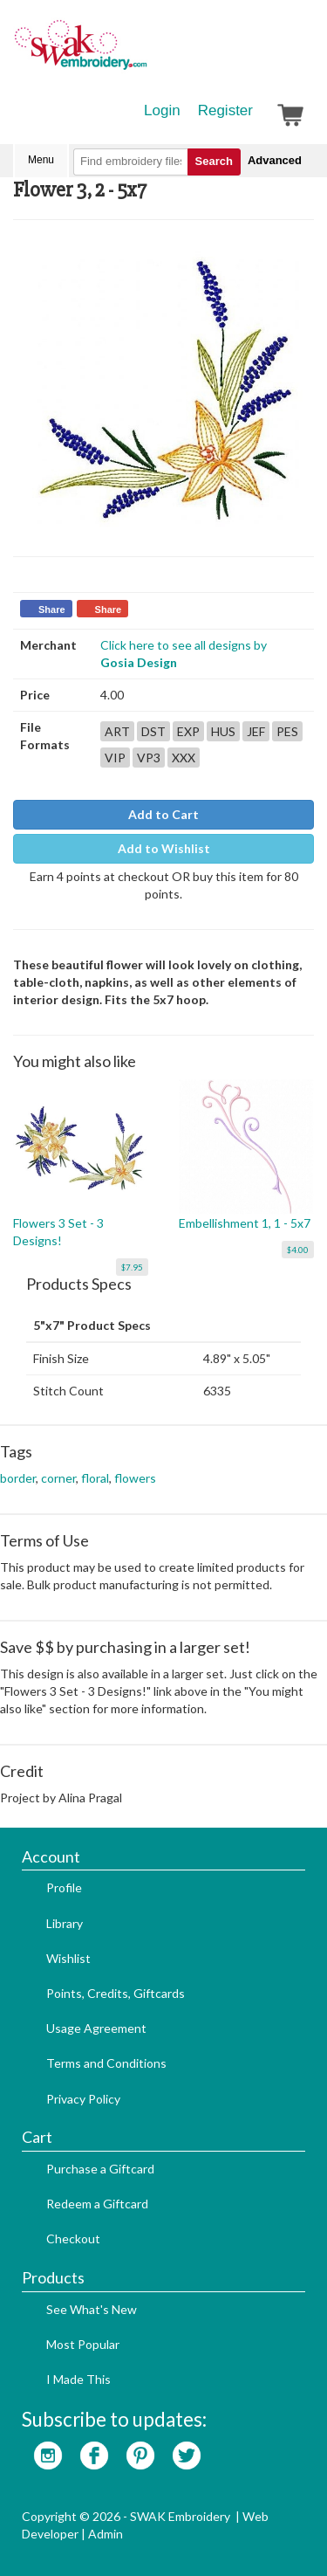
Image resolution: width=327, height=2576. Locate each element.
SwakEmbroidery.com (144, 52)
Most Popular (82, 2344)
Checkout (73, 2238)
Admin (105, 2533)
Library (64, 1923)
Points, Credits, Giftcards (115, 1993)
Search (214, 161)
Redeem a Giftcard (97, 2203)
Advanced (275, 160)
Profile (64, 1887)
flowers (135, 1478)
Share (51, 609)
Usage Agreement (96, 2028)
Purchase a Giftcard (100, 2168)
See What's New (91, 2309)
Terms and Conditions (106, 2063)
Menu (41, 160)
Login (162, 110)
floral (95, 1478)
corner (58, 1478)
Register (225, 110)
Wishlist (68, 1958)
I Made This (78, 2379)
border (18, 1478)
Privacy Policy (83, 2098)
